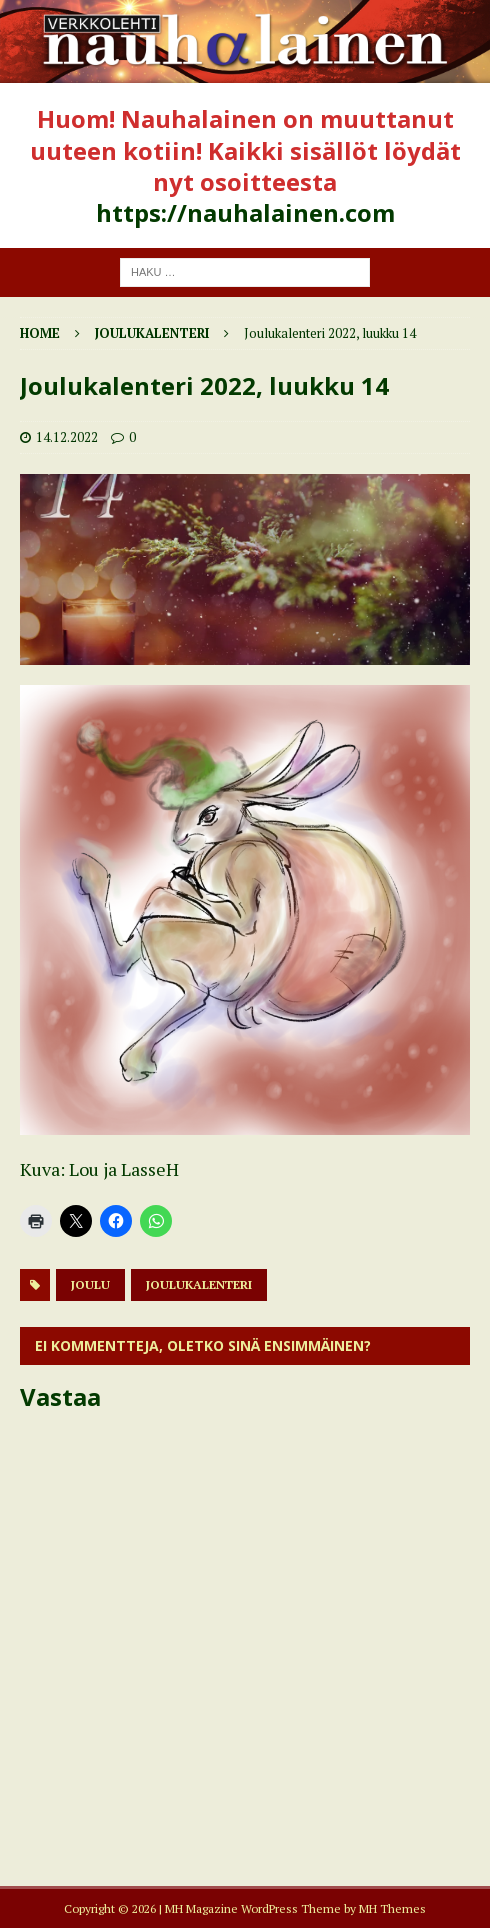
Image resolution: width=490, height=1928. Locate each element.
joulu (90, 1284)
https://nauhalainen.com (245, 212)
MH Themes (392, 1908)
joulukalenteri (199, 1284)
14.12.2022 (67, 437)
